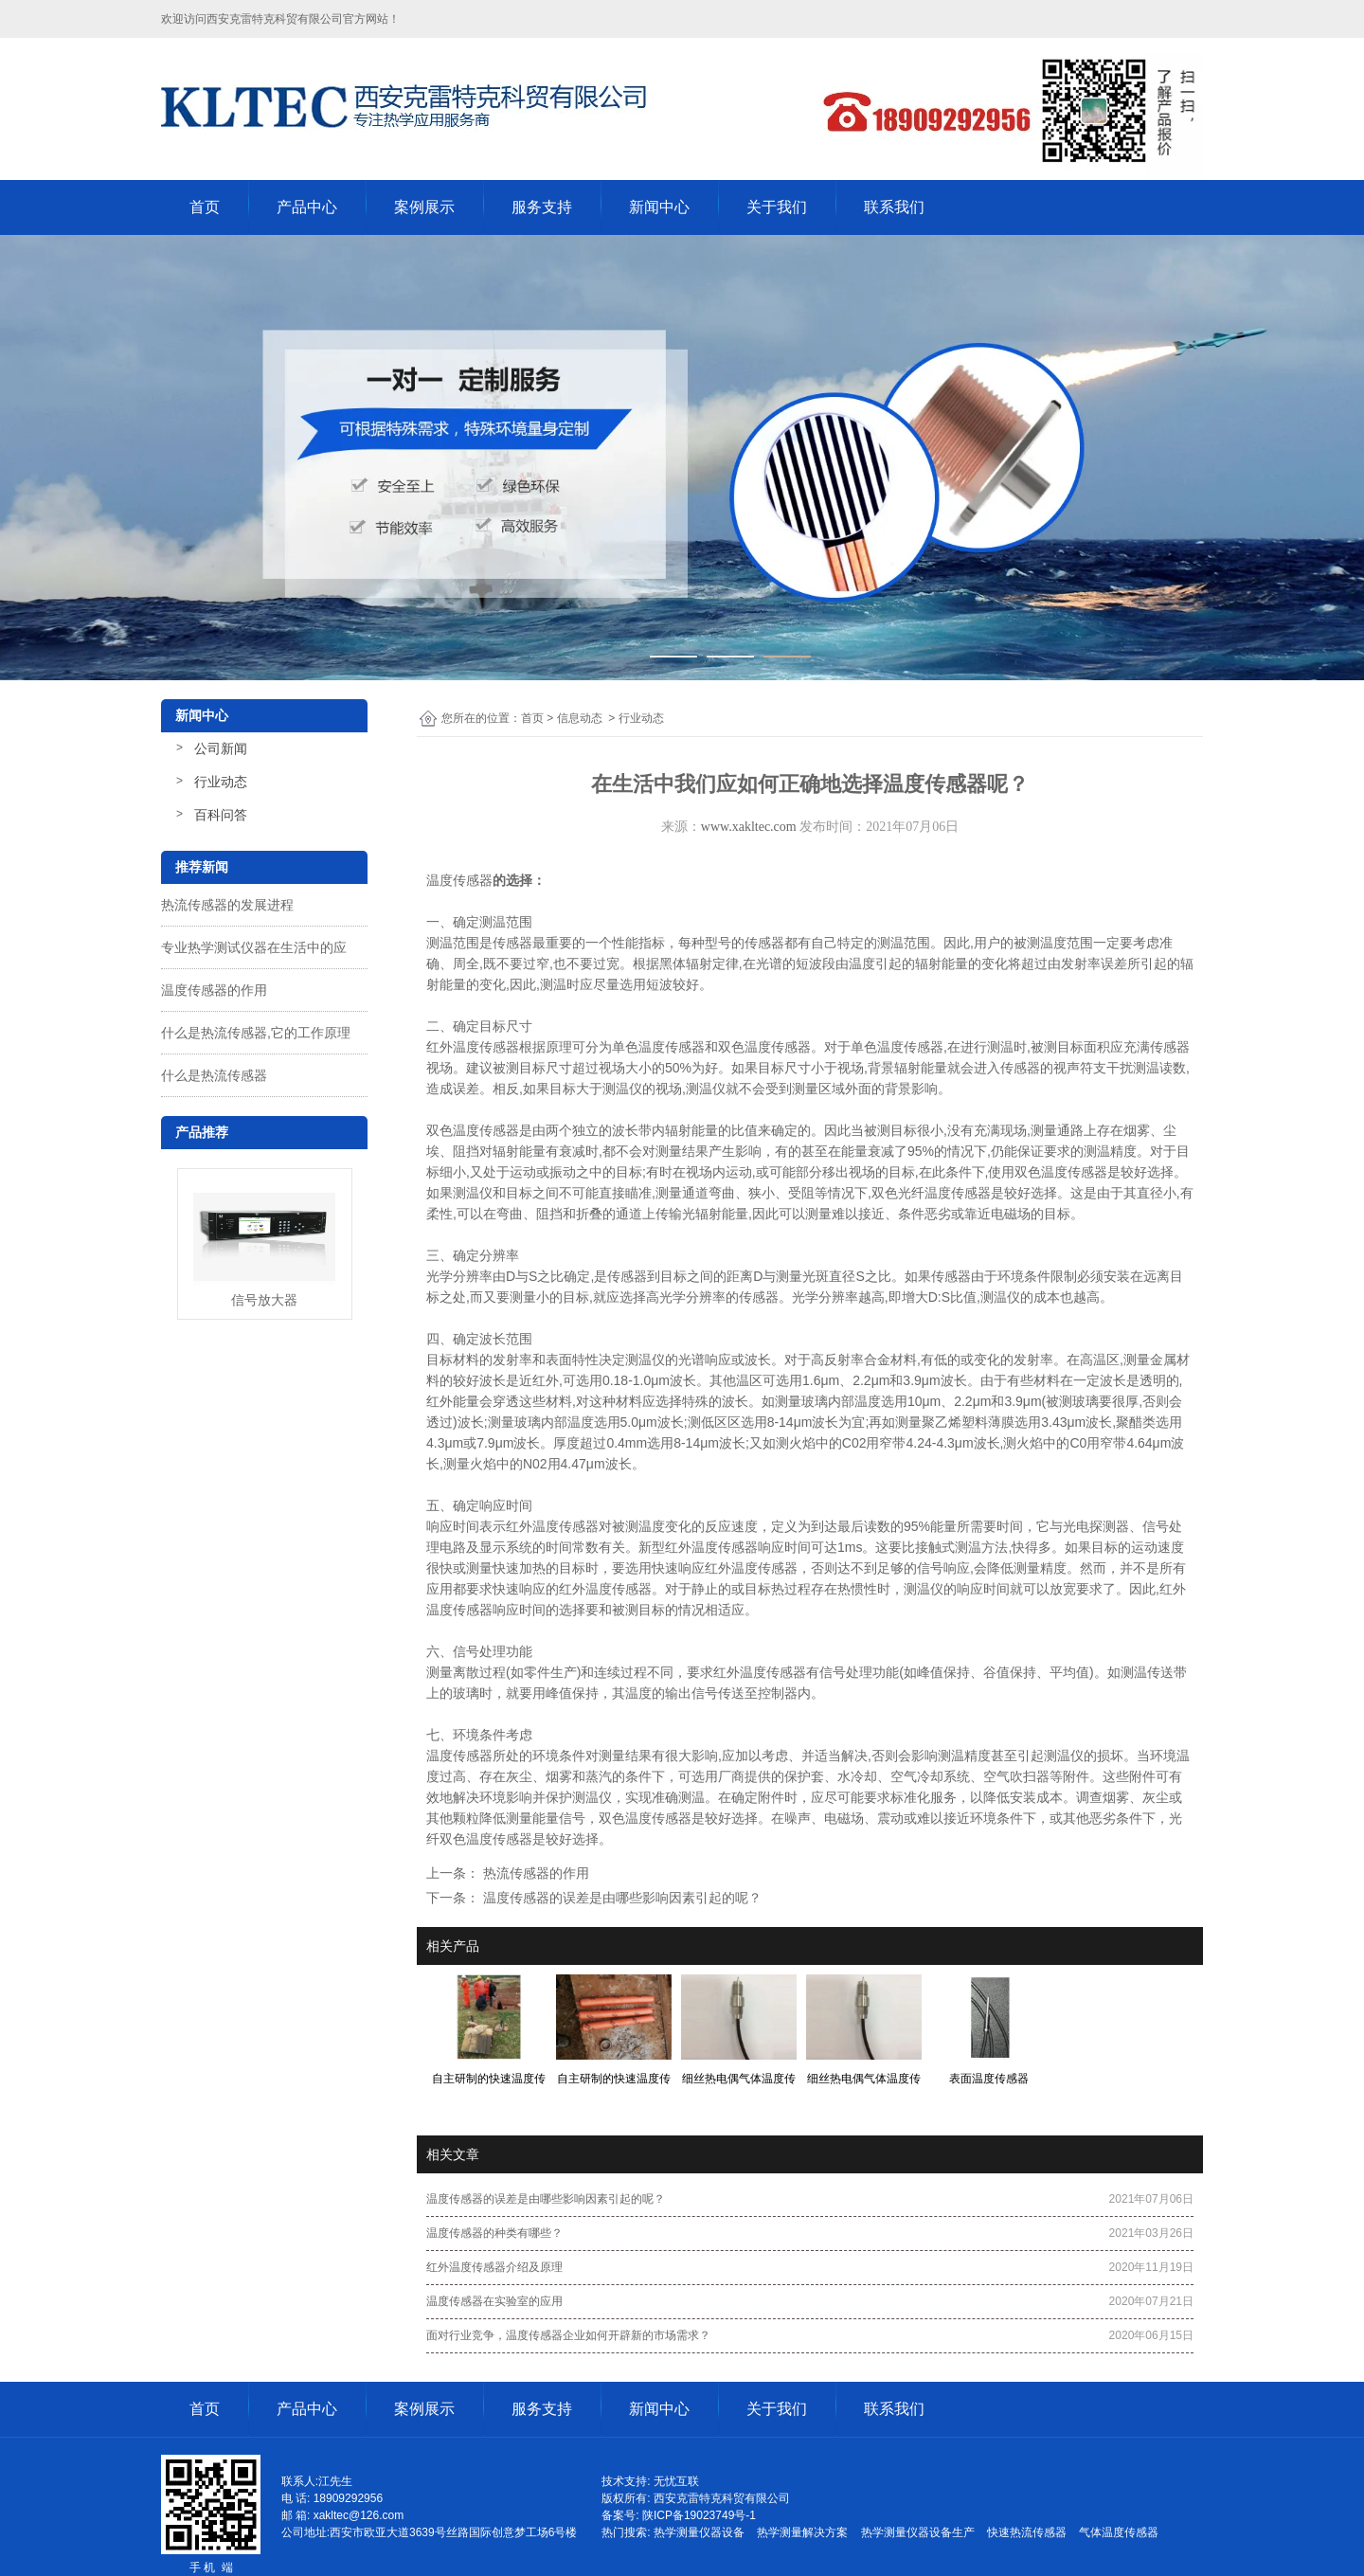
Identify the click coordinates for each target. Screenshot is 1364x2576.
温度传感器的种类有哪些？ (494, 2233)
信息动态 (579, 718)
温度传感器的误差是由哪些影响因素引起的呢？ (620, 1897)
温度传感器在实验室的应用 (494, 2301)
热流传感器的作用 (534, 1873)
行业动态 (220, 781)
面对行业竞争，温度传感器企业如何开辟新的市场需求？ (568, 2335)
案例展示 (424, 207)
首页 (204, 207)
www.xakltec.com (749, 827)
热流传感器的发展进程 (227, 904)
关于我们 (776, 207)
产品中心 (307, 207)
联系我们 (894, 207)
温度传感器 (459, 880)
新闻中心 (659, 207)
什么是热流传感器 (214, 1075)
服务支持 (542, 207)
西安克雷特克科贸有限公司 (274, 19)
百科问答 (220, 814)
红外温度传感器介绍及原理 (494, 2267)
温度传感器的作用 (214, 990)
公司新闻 (220, 748)
